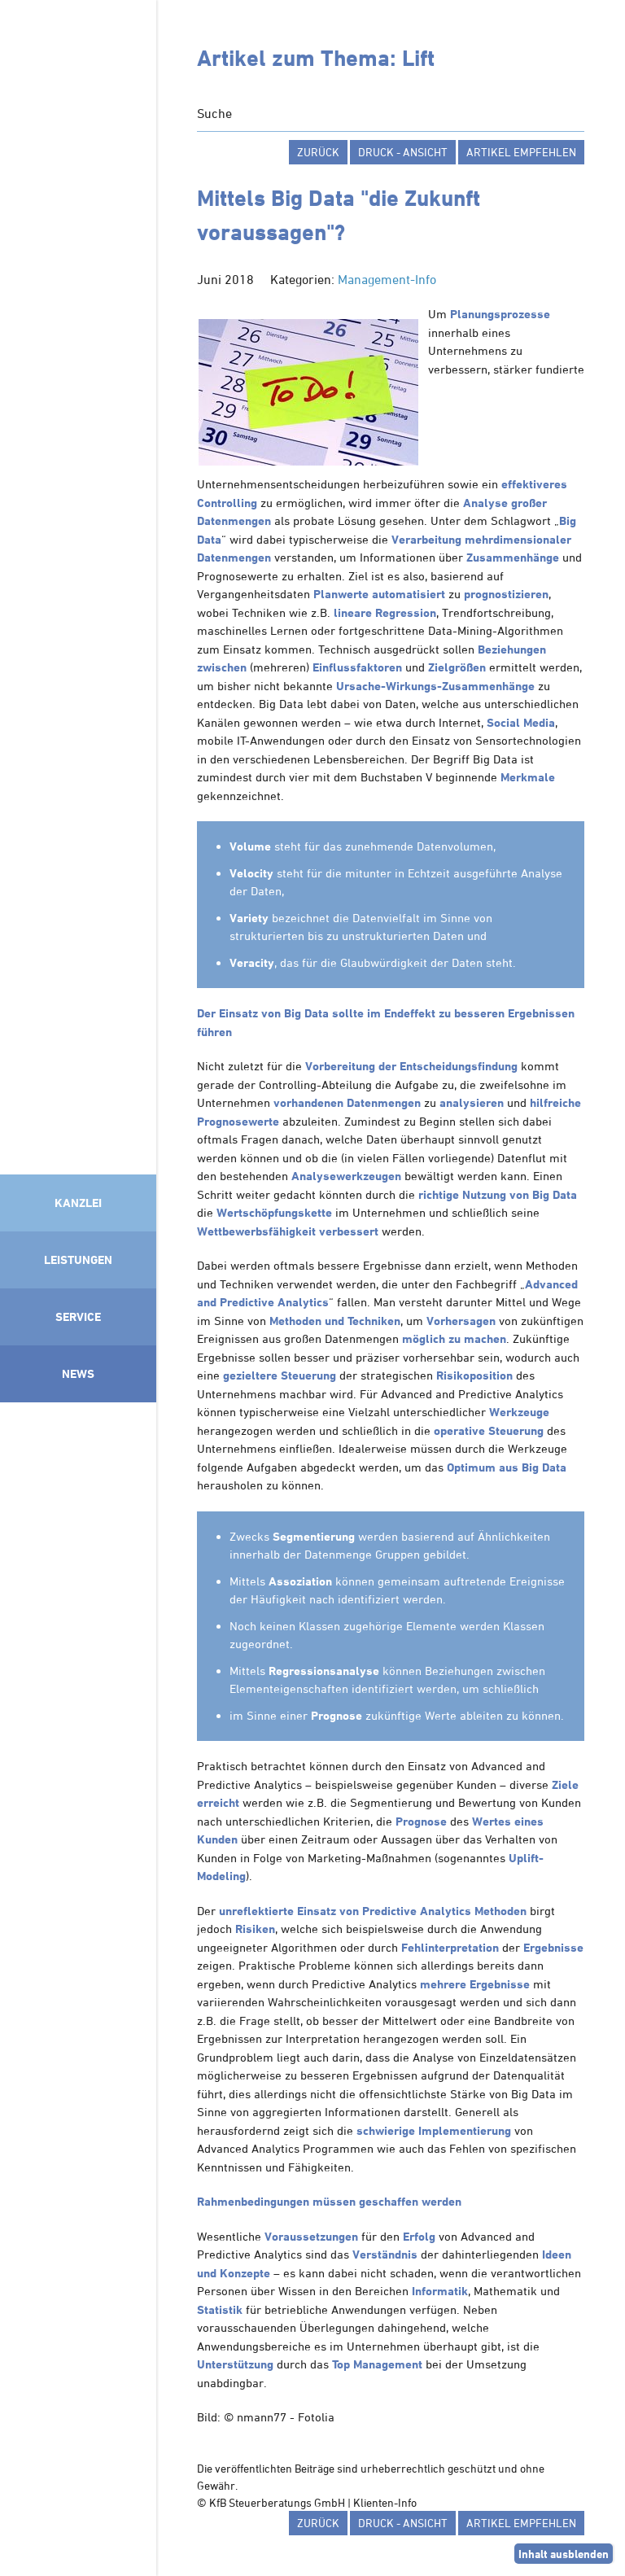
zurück (318, 152)
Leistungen (78, 1259)
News (78, 1373)
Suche (214, 113)
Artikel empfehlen (521, 152)
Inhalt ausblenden (563, 2554)
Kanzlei (78, 1202)
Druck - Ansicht (403, 152)
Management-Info (387, 279)
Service (78, 1316)
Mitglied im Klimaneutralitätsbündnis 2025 (78, 1985)
